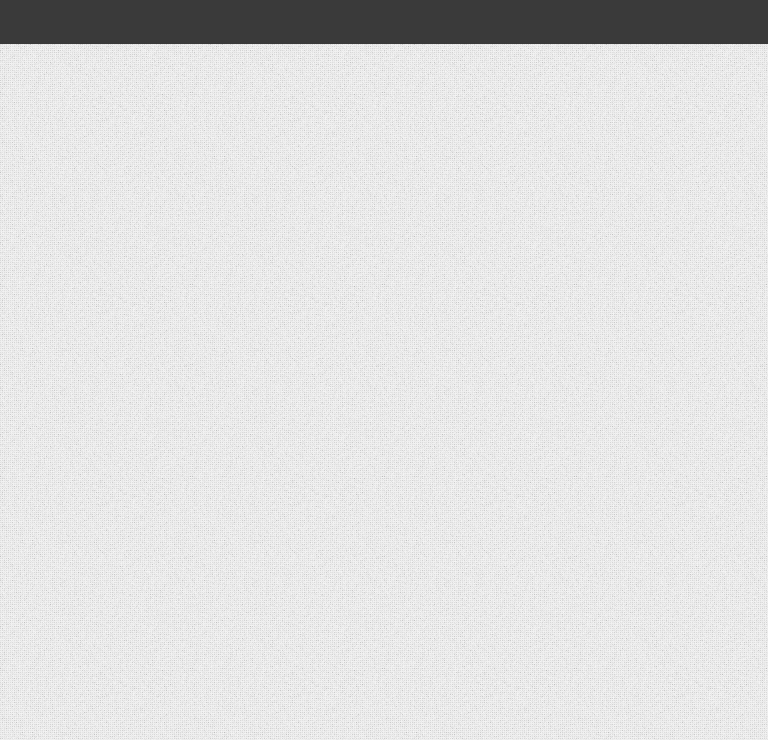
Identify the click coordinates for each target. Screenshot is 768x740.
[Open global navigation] (42, 22)
